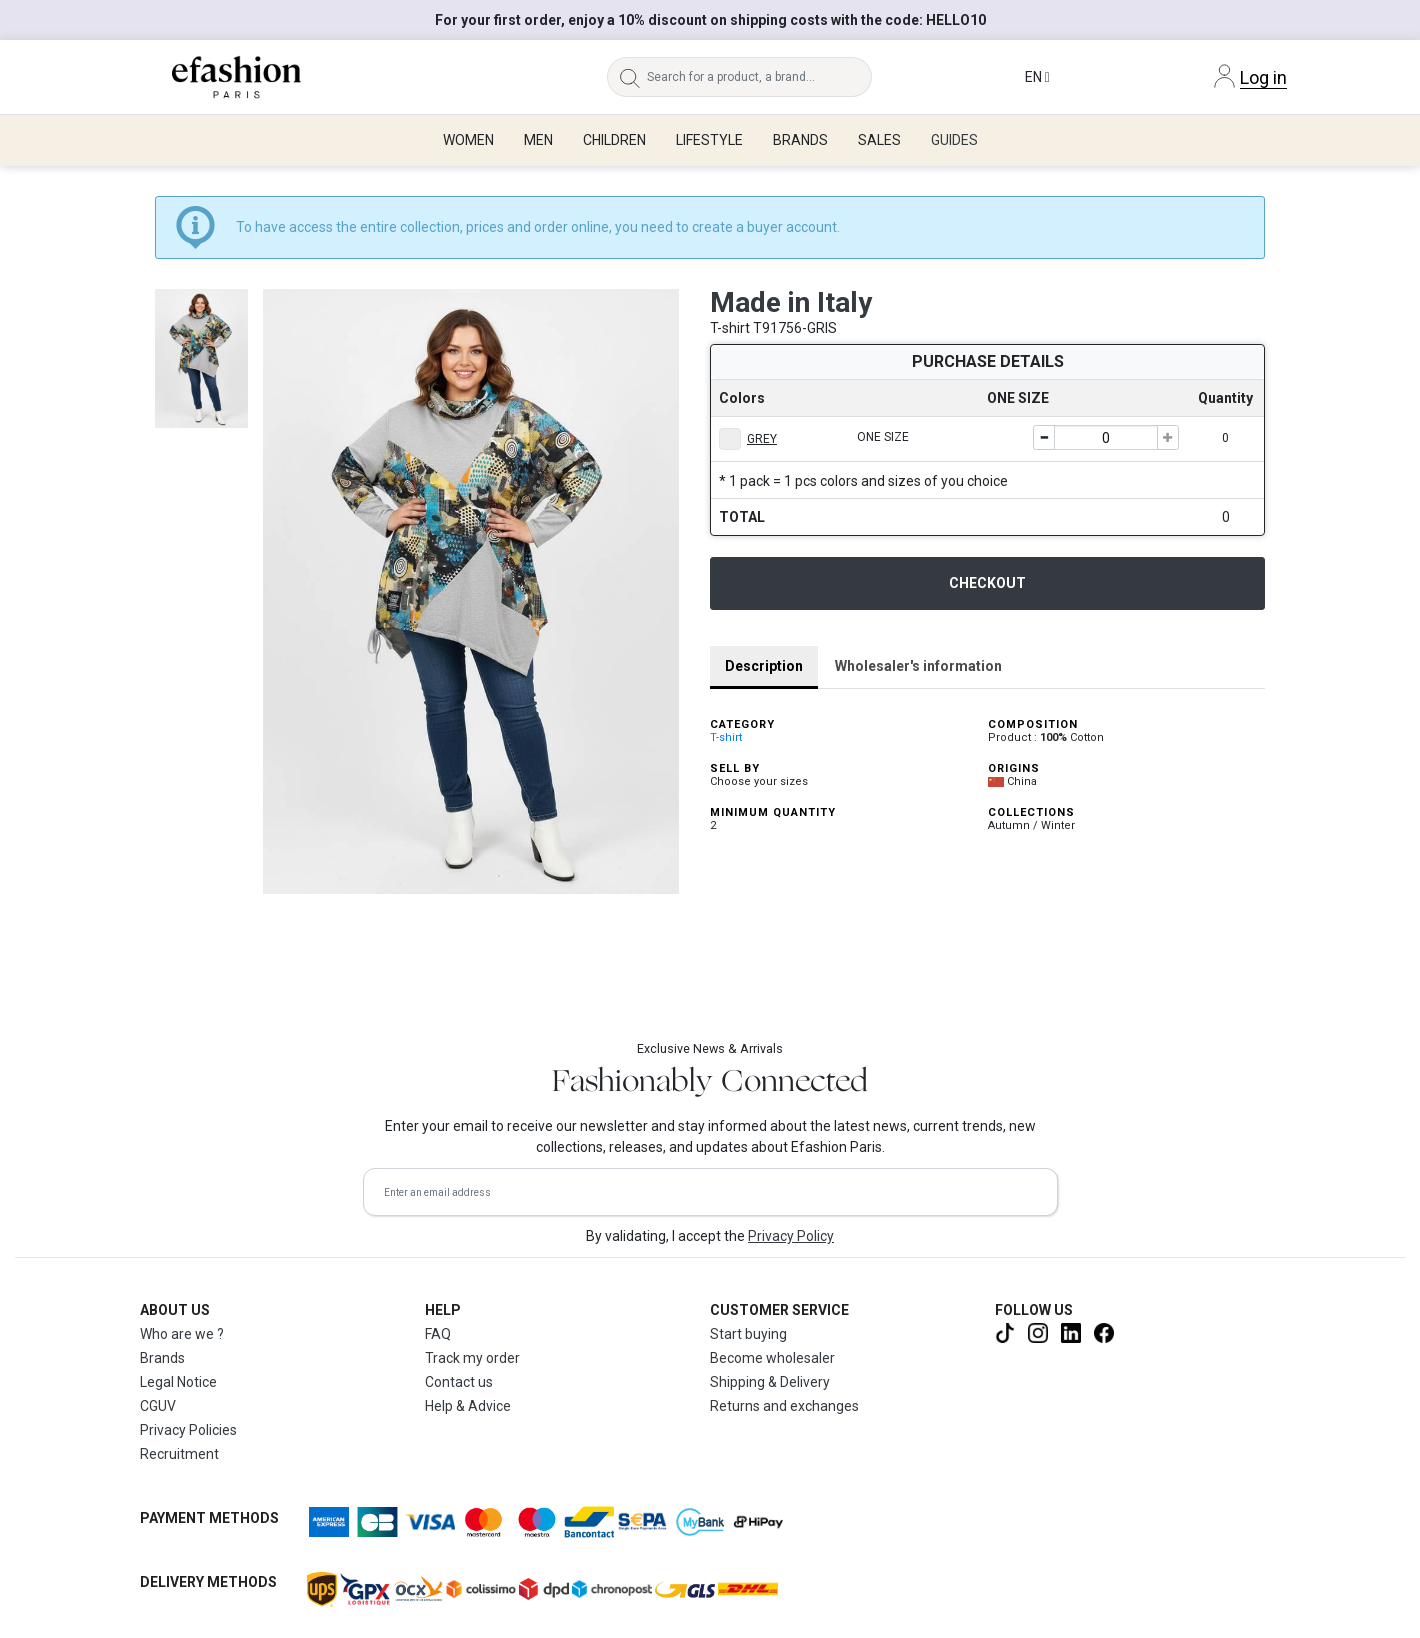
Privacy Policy (791, 1236)
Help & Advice (468, 1406)
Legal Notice (178, 1382)
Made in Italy (791, 302)
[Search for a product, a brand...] (760, 77)
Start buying (748, 1334)
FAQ (438, 1334)
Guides (954, 140)
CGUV (158, 1406)
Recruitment (179, 1454)
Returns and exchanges (784, 1406)
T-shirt (726, 737)
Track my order (472, 1358)
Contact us (459, 1382)
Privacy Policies (188, 1430)
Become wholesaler (772, 1358)
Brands (162, 1358)
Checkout (987, 583)
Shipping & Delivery (770, 1382)
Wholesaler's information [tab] (918, 666)
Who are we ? (182, 1334)
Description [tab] (764, 666)
